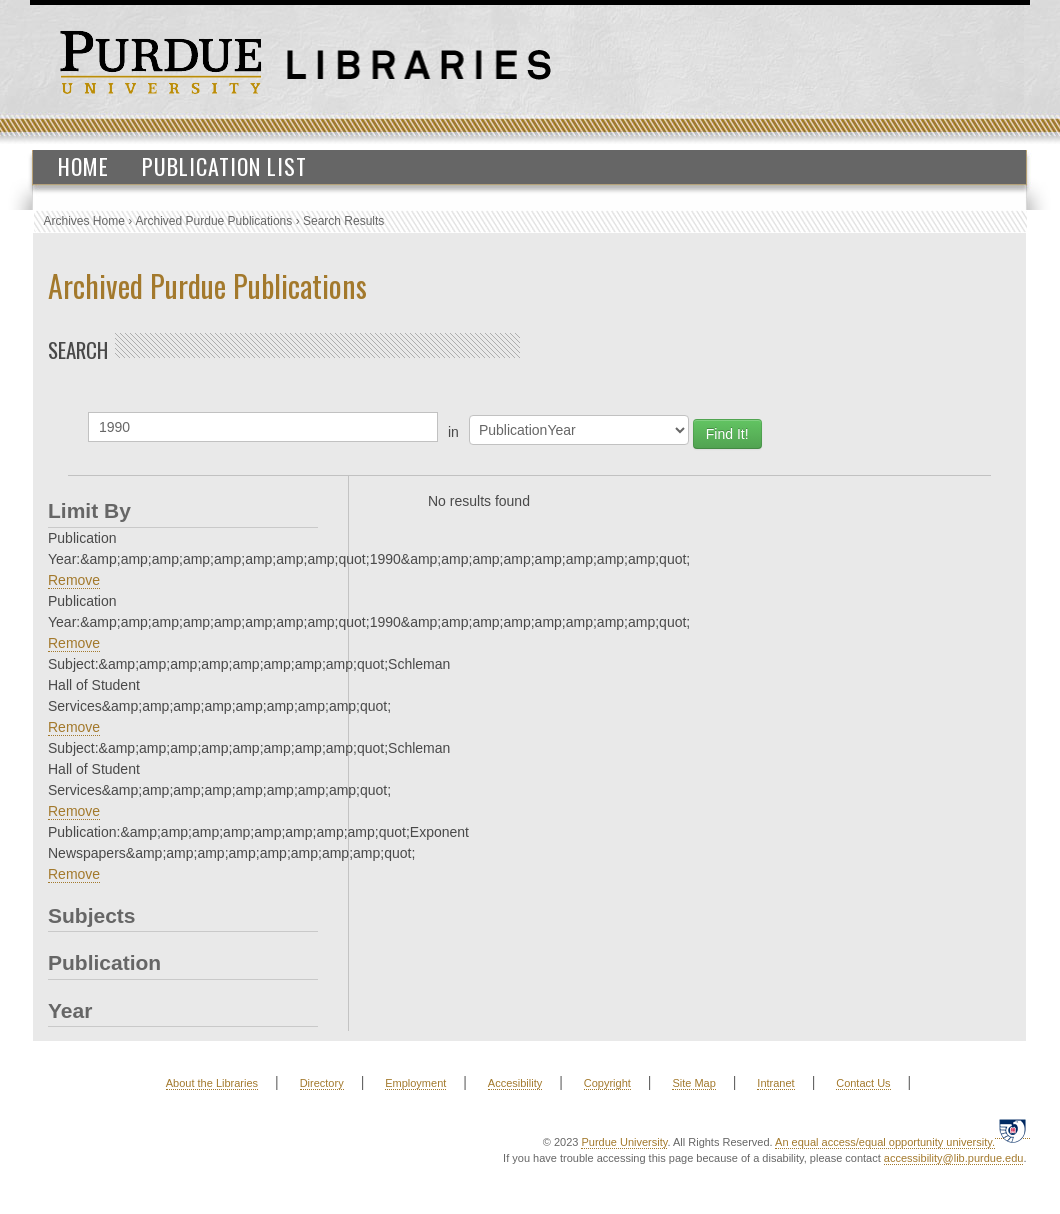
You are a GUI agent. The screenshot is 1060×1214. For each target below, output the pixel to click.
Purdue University (624, 1142)
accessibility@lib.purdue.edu (954, 1158)
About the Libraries (212, 1083)
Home (83, 166)
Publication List (224, 166)
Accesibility (515, 1083)
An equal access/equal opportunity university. (885, 1142)
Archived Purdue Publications (214, 221)
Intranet (775, 1083)
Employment (415, 1083)
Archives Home (84, 221)
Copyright (607, 1083)
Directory (322, 1083)
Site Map (693, 1083)
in (453, 432)
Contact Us (863, 1083)
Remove (74, 580)
